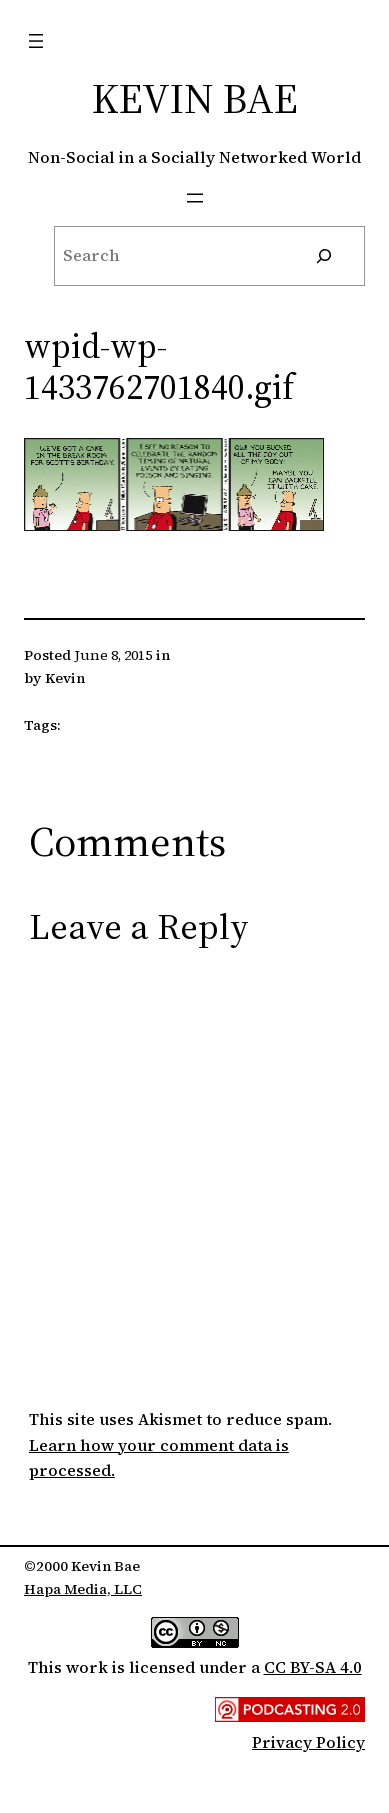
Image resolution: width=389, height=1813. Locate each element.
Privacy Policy (308, 1742)
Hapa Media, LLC (83, 1589)
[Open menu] (36, 41)
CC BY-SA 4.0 (313, 1667)
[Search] (324, 256)
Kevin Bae (195, 98)
